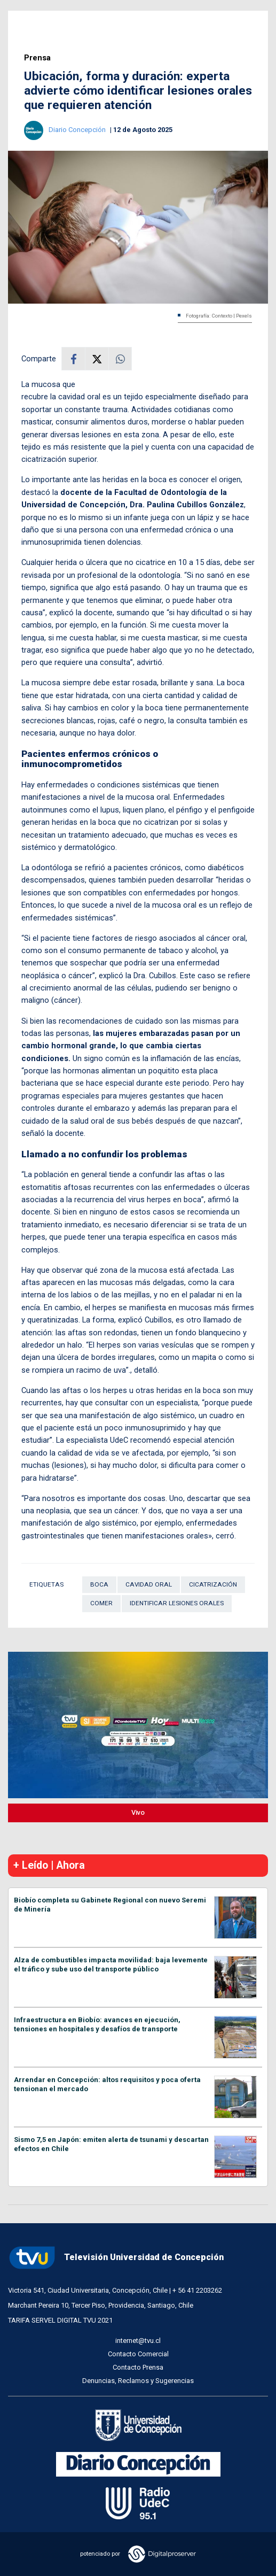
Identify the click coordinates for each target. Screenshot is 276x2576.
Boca (99, 1584)
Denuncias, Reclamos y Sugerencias (138, 2381)
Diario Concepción (78, 130)
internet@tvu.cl (138, 2341)
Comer (101, 1603)
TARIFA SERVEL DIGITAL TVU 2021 (60, 2320)
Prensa (37, 58)
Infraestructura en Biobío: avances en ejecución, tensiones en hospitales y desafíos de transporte (97, 2024)
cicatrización (213, 1584)
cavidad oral (148, 1584)
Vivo (138, 1812)
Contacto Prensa (138, 2367)
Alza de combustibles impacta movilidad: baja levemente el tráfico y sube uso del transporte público (111, 1964)
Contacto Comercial (138, 2354)
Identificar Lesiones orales (177, 1603)
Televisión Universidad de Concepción (116, 2258)
